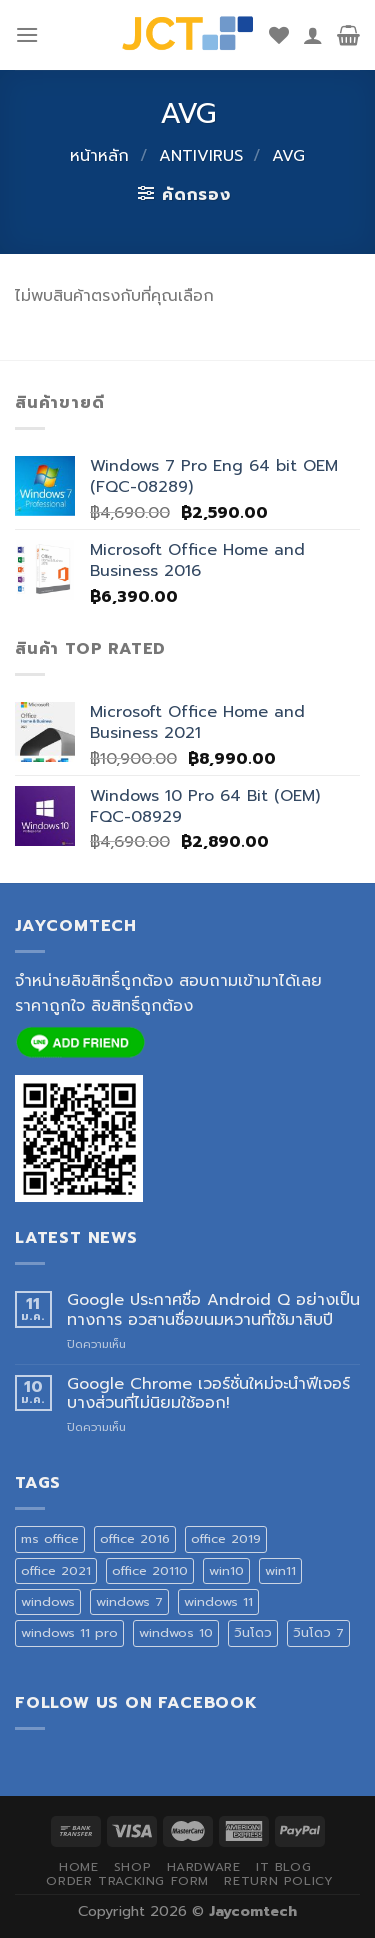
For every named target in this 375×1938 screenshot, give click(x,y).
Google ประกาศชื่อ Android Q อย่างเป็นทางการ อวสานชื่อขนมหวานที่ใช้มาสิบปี (213, 1310)
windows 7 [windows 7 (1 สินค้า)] (129, 1601)
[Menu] (27, 34)
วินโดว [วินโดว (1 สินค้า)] (253, 1632)
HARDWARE (204, 1867)
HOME (78, 1867)
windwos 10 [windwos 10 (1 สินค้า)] (176, 1632)
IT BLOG (283, 1867)
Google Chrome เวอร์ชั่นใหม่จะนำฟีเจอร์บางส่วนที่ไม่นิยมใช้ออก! (208, 1394)
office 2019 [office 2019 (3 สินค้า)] (226, 1538)
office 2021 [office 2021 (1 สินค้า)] (56, 1570)
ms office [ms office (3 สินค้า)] (50, 1538)
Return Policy (278, 1881)
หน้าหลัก (99, 156)
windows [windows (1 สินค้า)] (48, 1601)
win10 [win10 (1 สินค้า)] (226, 1570)
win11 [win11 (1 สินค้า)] (280, 1570)
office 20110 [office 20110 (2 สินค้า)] (150, 1570)
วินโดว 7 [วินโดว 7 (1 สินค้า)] (318, 1632)
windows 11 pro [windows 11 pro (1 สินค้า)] (69, 1632)
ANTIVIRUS (201, 156)
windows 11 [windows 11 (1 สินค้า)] (218, 1601)
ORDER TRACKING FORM (127, 1881)
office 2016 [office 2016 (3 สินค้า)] (135, 1538)
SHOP (132, 1867)
